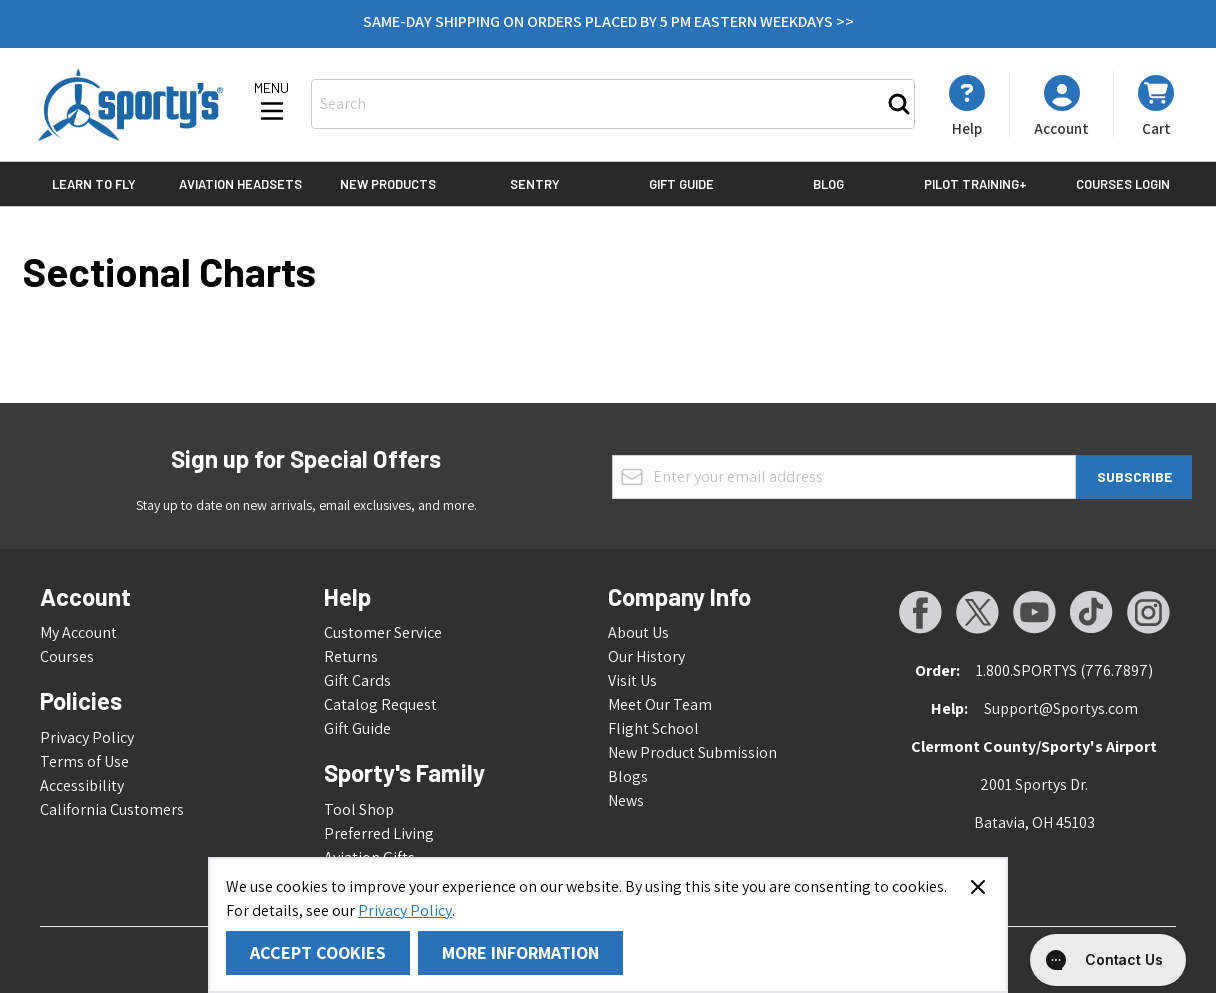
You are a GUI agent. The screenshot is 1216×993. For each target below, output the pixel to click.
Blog (828, 184)
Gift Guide (681, 184)
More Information (520, 952)
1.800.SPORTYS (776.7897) (1064, 670)
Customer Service (383, 632)
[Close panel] (978, 887)
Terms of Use (84, 761)
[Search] (899, 104)
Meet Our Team (660, 704)
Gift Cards (357, 680)
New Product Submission (692, 752)
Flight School (653, 728)
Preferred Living (379, 833)
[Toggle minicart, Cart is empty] (1156, 104)
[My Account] (967, 106)
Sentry (535, 184)
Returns (351, 656)
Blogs (628, 776)
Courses (67, 656)
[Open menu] (272, 103)
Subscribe (1134, 476)
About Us (638, 632)
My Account (78, 632)
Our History (646, 656)
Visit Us (632, 680)
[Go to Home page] (130, 104)
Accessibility (82, 785)
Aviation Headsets (240, 184)
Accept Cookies (318, 952)
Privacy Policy (405, 910)
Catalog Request (380, 704)
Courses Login (1123, 184)
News (626, 800)
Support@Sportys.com (1061, 708)
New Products (388, 184)
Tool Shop (359, 809)
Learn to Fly (94, 184)
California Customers (112, 809)
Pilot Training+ (975, 184)
